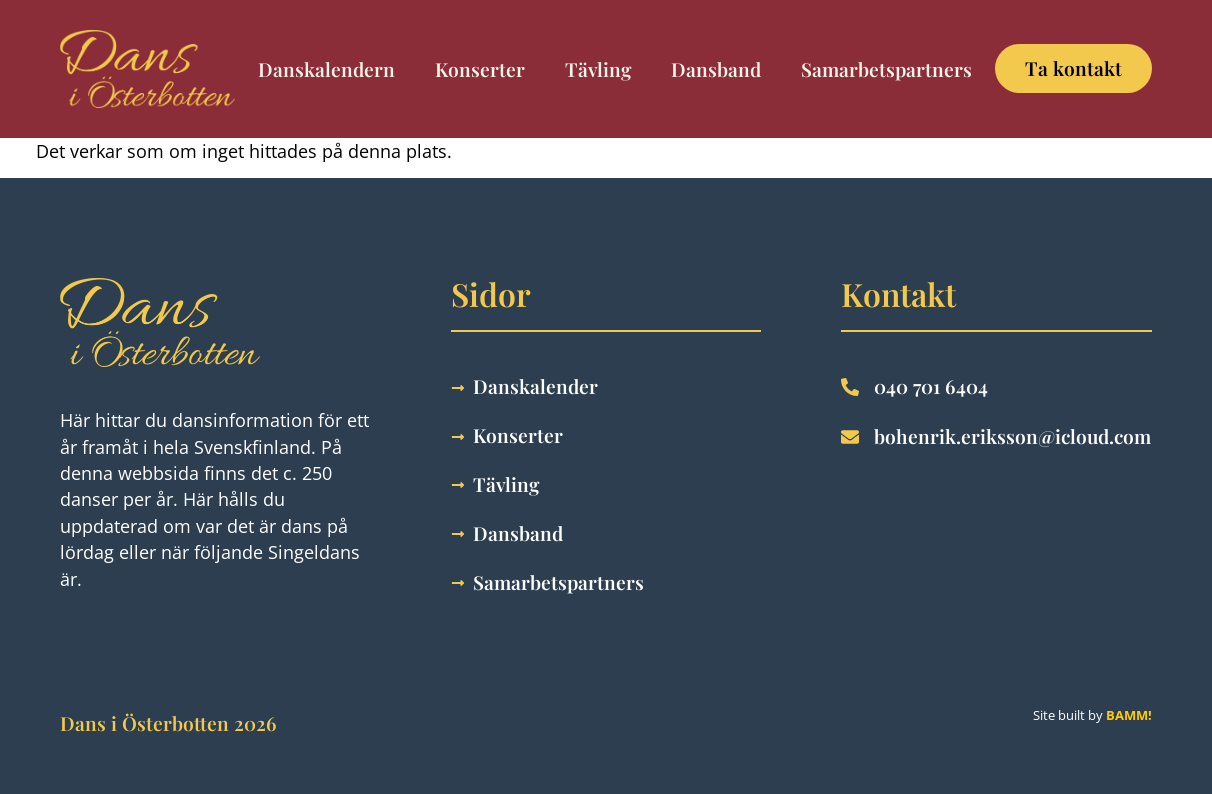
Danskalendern (326, 69)
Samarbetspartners (886, 69)
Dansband (716, 69)
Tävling (598, 69)
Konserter (480, 69)
